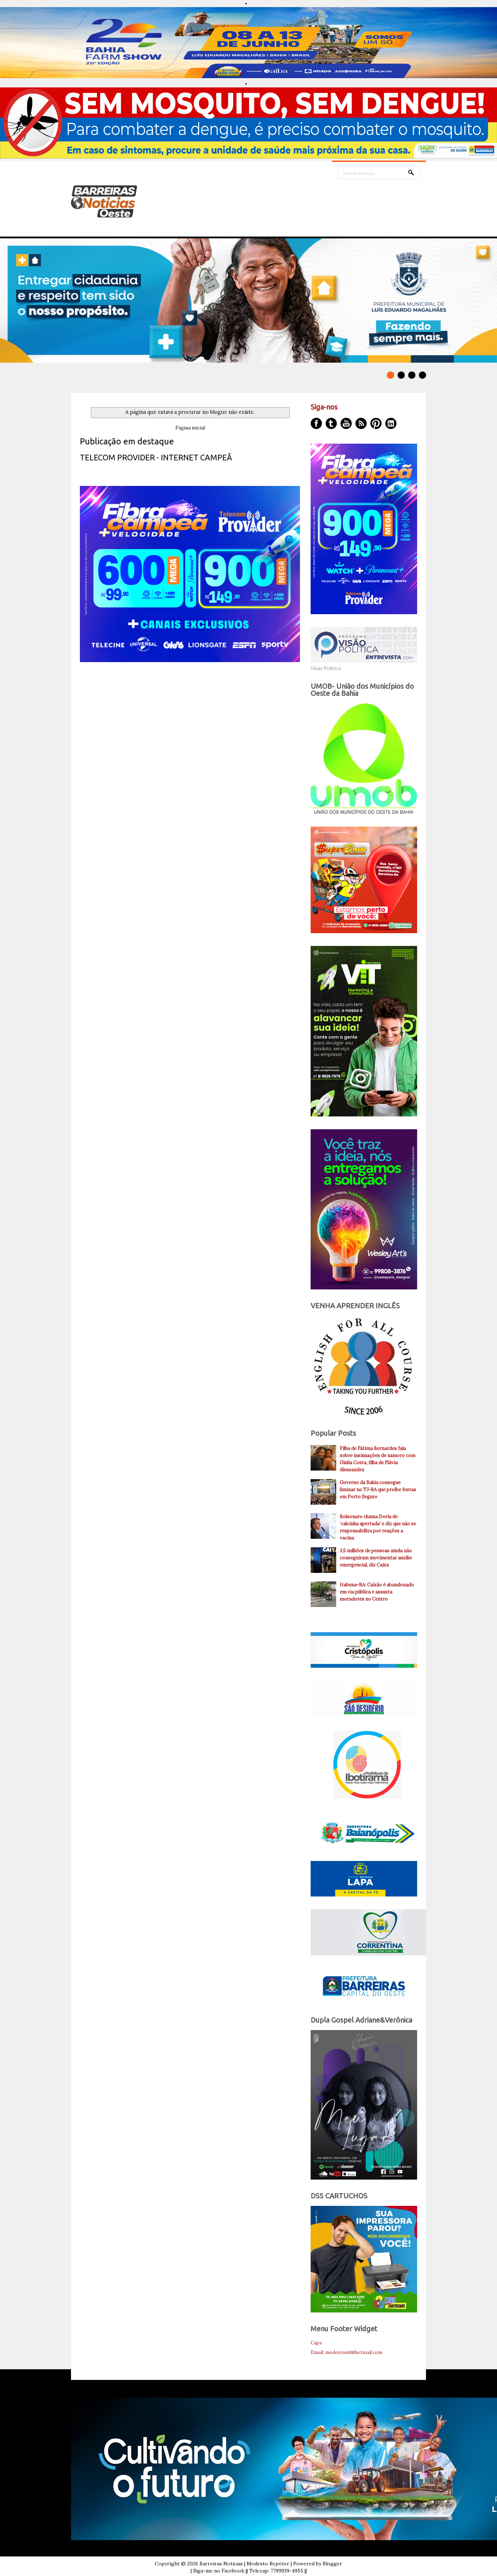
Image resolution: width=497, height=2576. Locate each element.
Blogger (332, 2563)
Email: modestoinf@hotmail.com (346, 2352)
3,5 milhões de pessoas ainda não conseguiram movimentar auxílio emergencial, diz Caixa (376, 1558)
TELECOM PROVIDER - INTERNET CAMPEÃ (156, 457)
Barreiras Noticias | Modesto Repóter (244, 2563)
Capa (316, 2343)
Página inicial (190, 428)
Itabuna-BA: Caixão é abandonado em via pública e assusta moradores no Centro (377, 1592)
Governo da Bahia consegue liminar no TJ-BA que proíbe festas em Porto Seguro (378, 1489)
